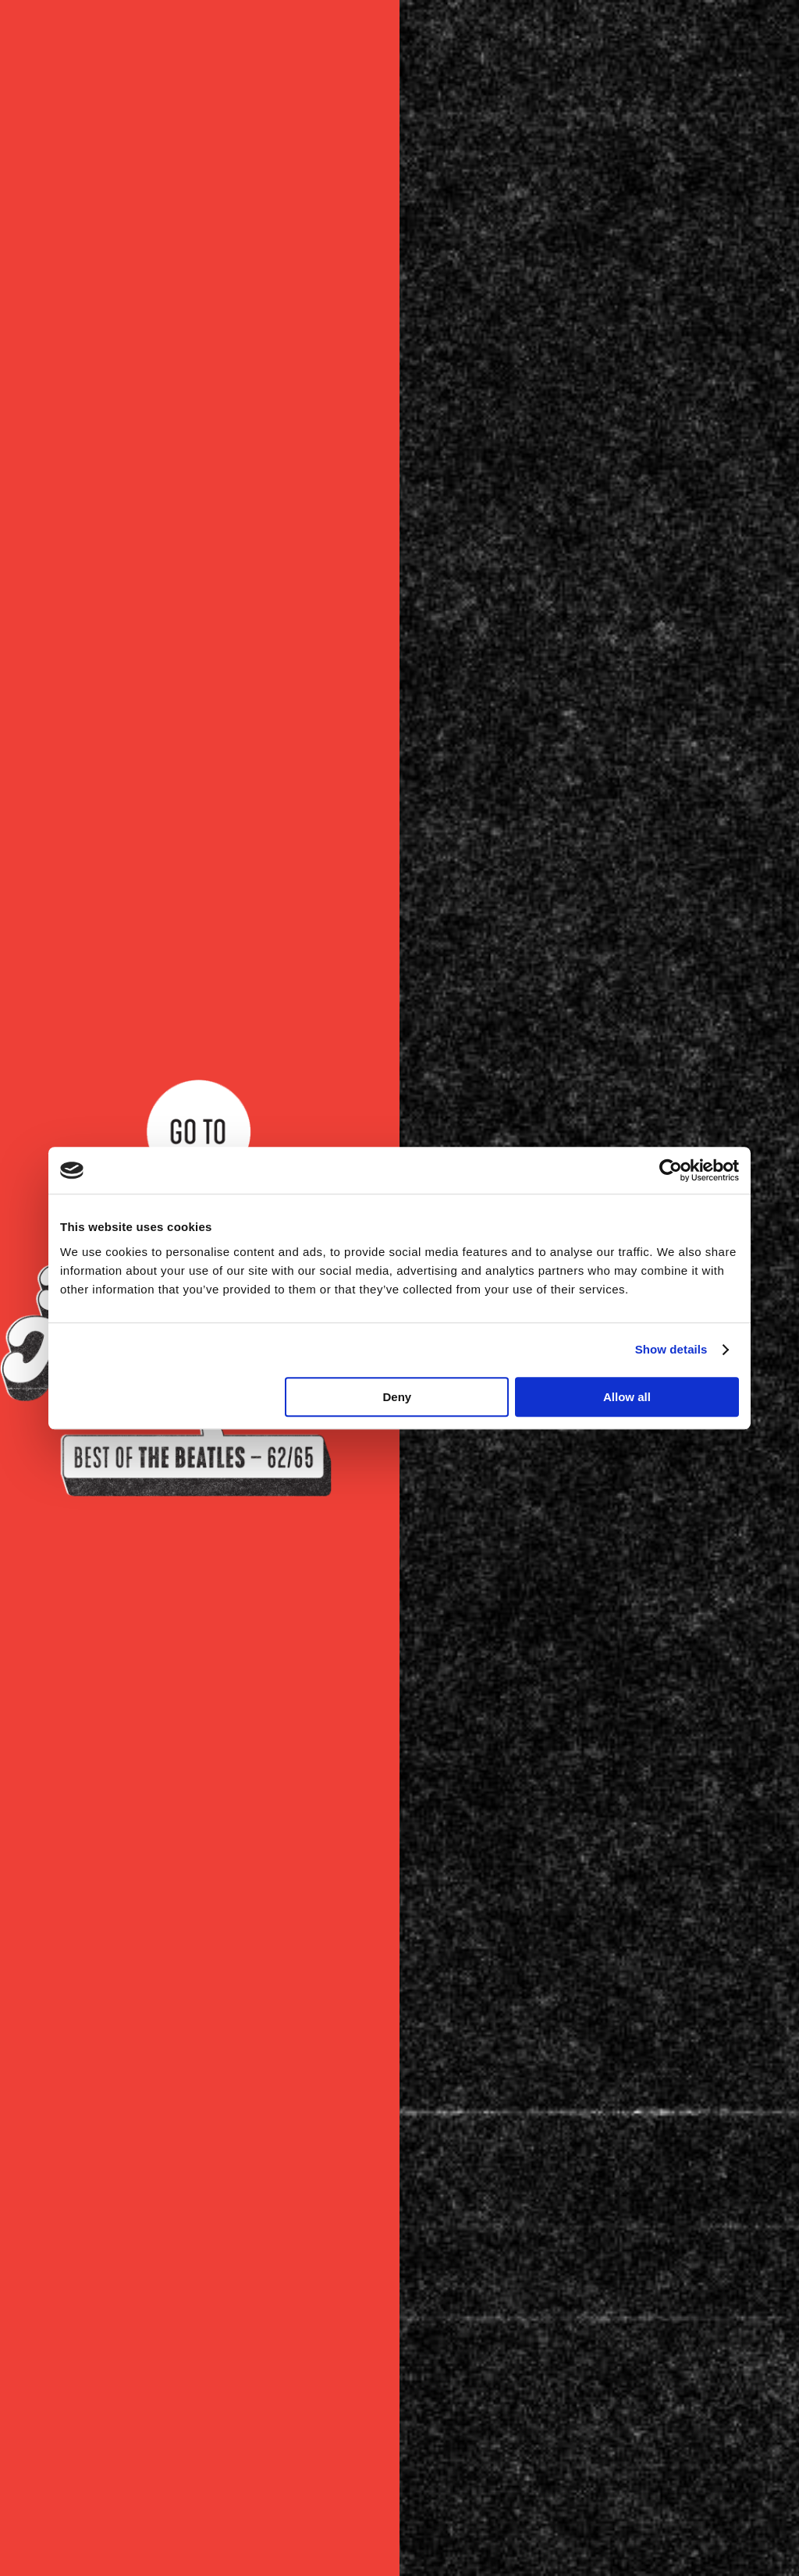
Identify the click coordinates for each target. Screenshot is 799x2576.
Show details (671, 1349)
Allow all (627, 1396)
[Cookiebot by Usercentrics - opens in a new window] (670, 1170)
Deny (397, 1396)
